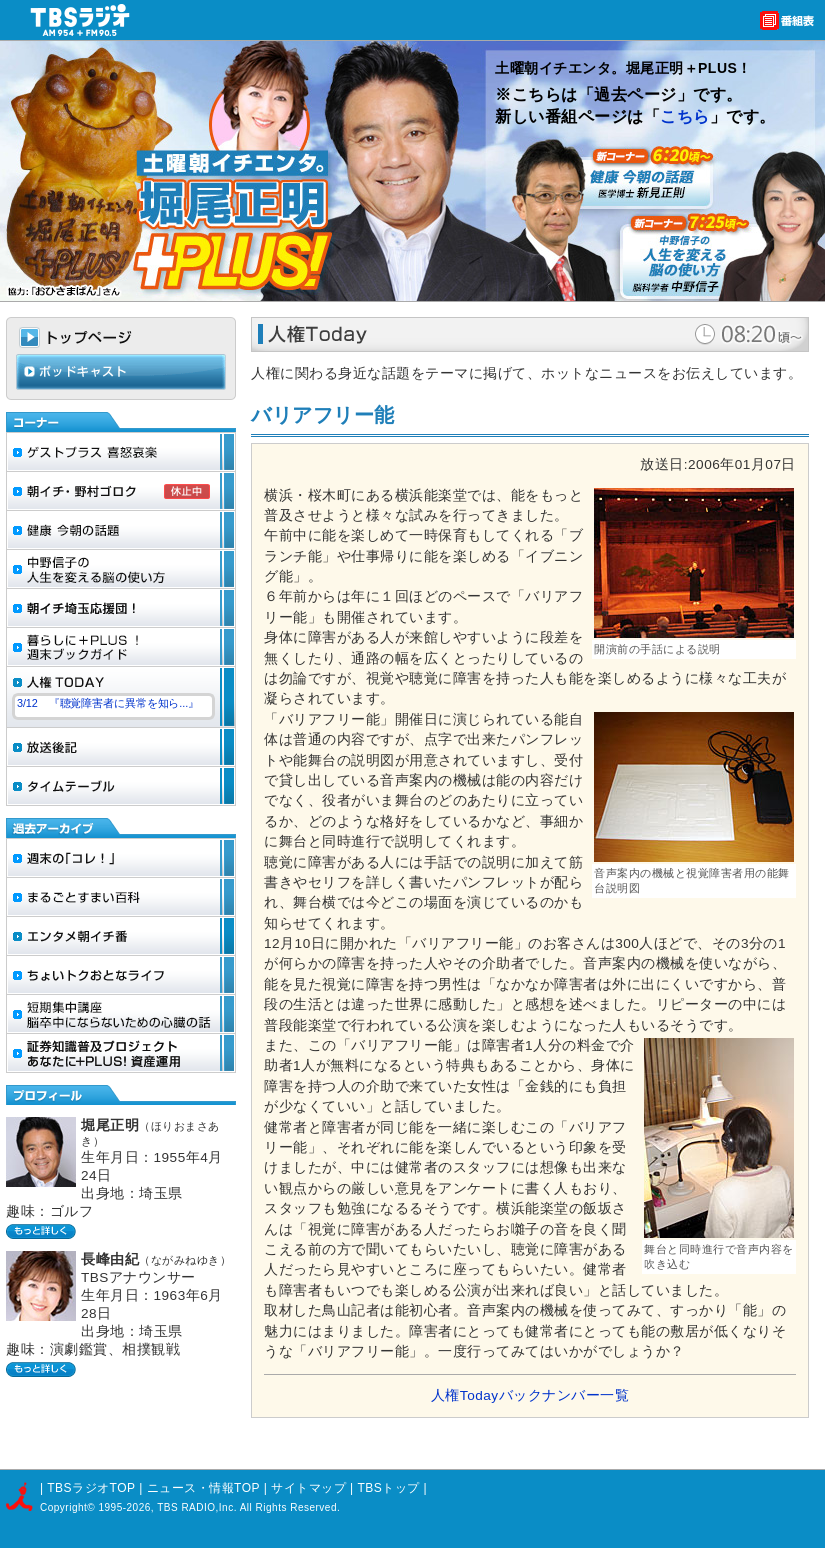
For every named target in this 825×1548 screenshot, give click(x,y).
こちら (685, 116)
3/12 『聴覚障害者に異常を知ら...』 (108, 703)
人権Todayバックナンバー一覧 (530, 1395)
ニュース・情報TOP (203, 1488)
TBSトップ (388, 1488)
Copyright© (69, 1507)
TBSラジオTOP (91, 1488)
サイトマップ (310, 1488)
